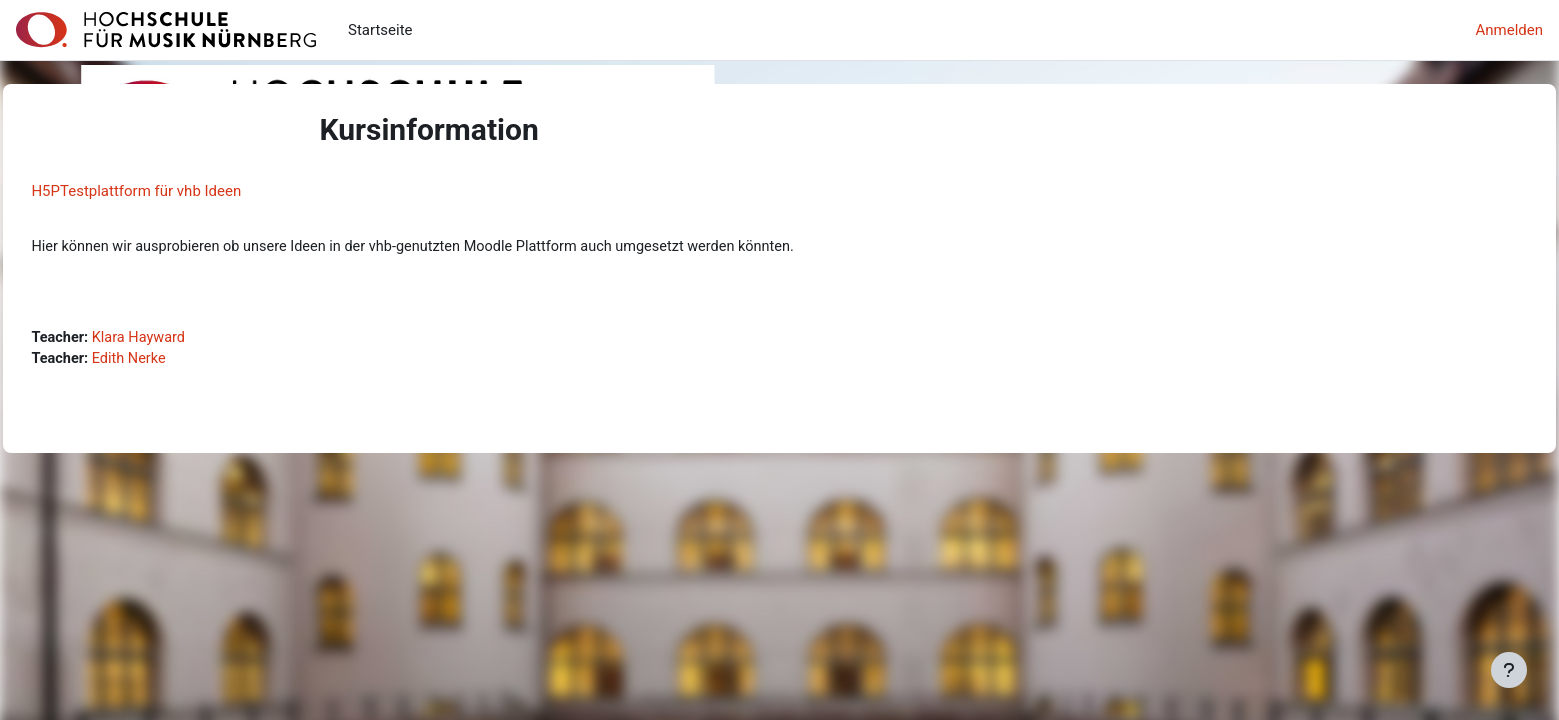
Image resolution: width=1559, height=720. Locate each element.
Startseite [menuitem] (380, 30)
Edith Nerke (177, 362)
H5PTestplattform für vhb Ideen (181, 191)
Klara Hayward (187, 339)
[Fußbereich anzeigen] (1509, 670)
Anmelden (1509, 30)
